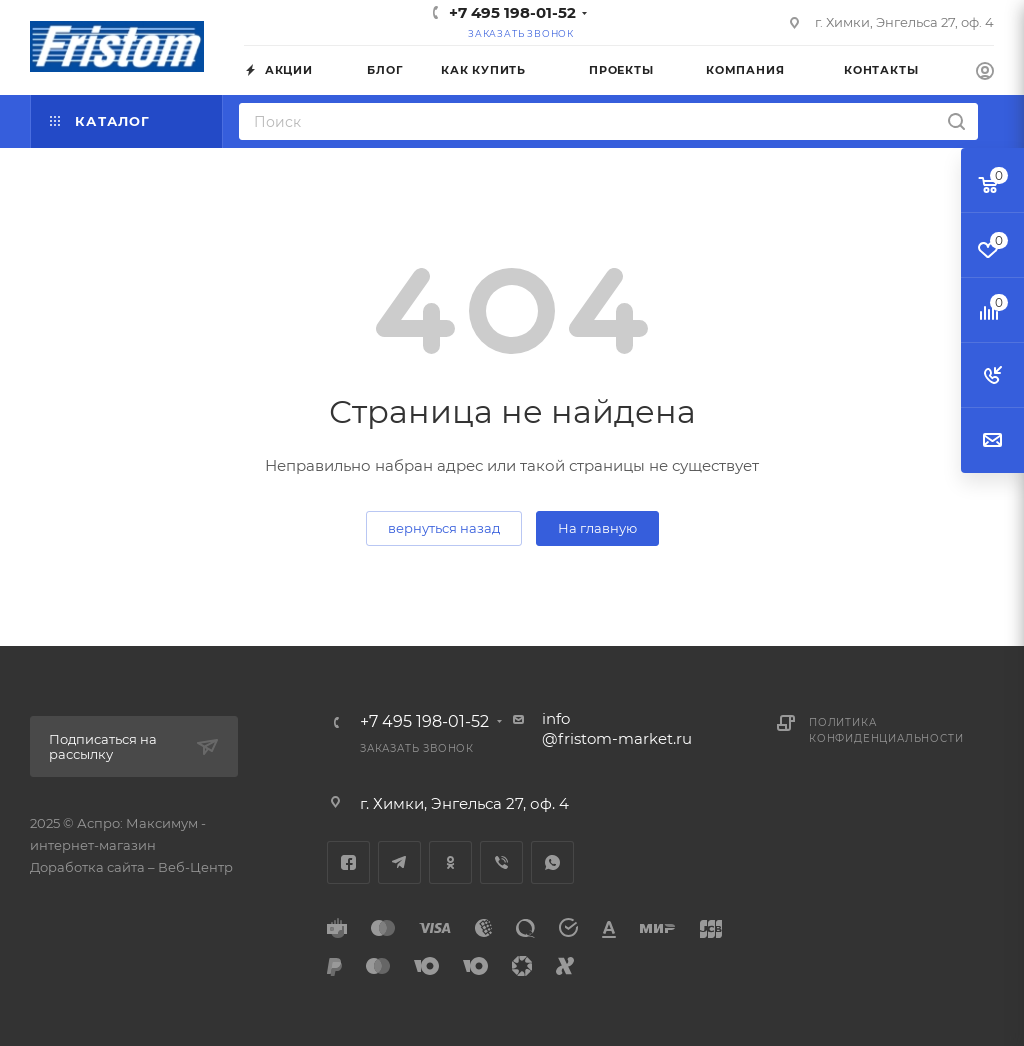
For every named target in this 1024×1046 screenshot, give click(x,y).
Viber (501, 862)
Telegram (399, 862)
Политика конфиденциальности (886, 730)
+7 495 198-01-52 (512, 12)
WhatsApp (552, 862)
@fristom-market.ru (617, 738)
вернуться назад (444, 528)
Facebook (348, 862)
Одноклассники (450, 862)
